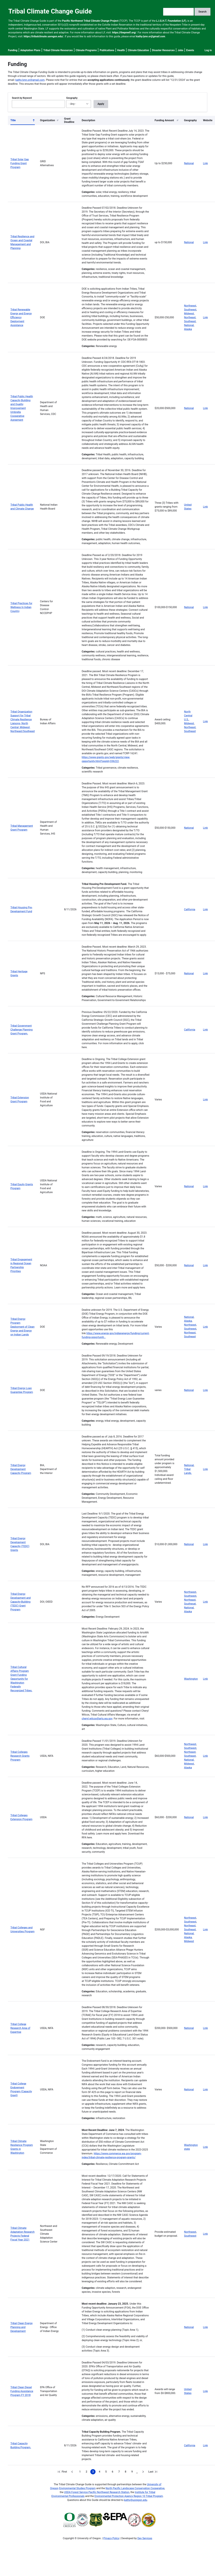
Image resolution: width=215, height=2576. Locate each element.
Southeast (190, 321)
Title (22, 121)
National (189, 163)
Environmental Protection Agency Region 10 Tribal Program (129, 2496)
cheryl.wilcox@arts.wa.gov (97, 1718)
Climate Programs (86, 50)
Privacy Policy (111, 2538)
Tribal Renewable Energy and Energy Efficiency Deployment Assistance (21, 317)
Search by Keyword (22, 98)
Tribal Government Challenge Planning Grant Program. (21, 1029)
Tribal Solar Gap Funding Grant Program (19, 163)
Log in (208, 50)
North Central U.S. (188, 715)
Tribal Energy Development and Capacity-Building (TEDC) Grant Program (20, 1601)
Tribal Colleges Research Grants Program (19, 1755)
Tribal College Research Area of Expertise (20, 2028)
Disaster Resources (163, 50)
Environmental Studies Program (77, 2488)
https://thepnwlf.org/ (124, 32)
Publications (107, 50)
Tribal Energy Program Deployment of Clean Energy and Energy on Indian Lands (22, 1326)
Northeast (190, 317)
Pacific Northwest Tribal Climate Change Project (90, 20)
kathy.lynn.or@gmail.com (30, 79)
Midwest (189, 313)
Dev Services (144, 2538)
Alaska (188, 329)
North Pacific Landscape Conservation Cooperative (135, 2488)
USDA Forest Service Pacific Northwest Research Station (96, 2492)
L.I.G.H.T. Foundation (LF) (171, 20)
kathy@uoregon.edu (135, 2500)
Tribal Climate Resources (58, 50)
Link (205, 163)
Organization (47, 120)
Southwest (190, 309)
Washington (191, 1678)
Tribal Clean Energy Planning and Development (21, 2327)
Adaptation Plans (30, 50)
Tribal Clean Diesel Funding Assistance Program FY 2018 (21, 2391)
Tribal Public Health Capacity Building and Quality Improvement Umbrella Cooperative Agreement (21, 408)
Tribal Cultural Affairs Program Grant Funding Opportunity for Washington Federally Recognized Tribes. (21, 1679)
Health (121, 50)
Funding (12, 50)
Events (190, 50)
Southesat (190, 1603)
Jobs (180, 50)
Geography (71, 98)
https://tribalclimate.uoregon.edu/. (44, 36)
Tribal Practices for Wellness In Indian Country (21, 607)
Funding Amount (164, 120)
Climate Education (138, 50)
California (189, 909)
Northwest (190, 305)
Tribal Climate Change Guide (50, 11)
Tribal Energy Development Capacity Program (20, 1469)
